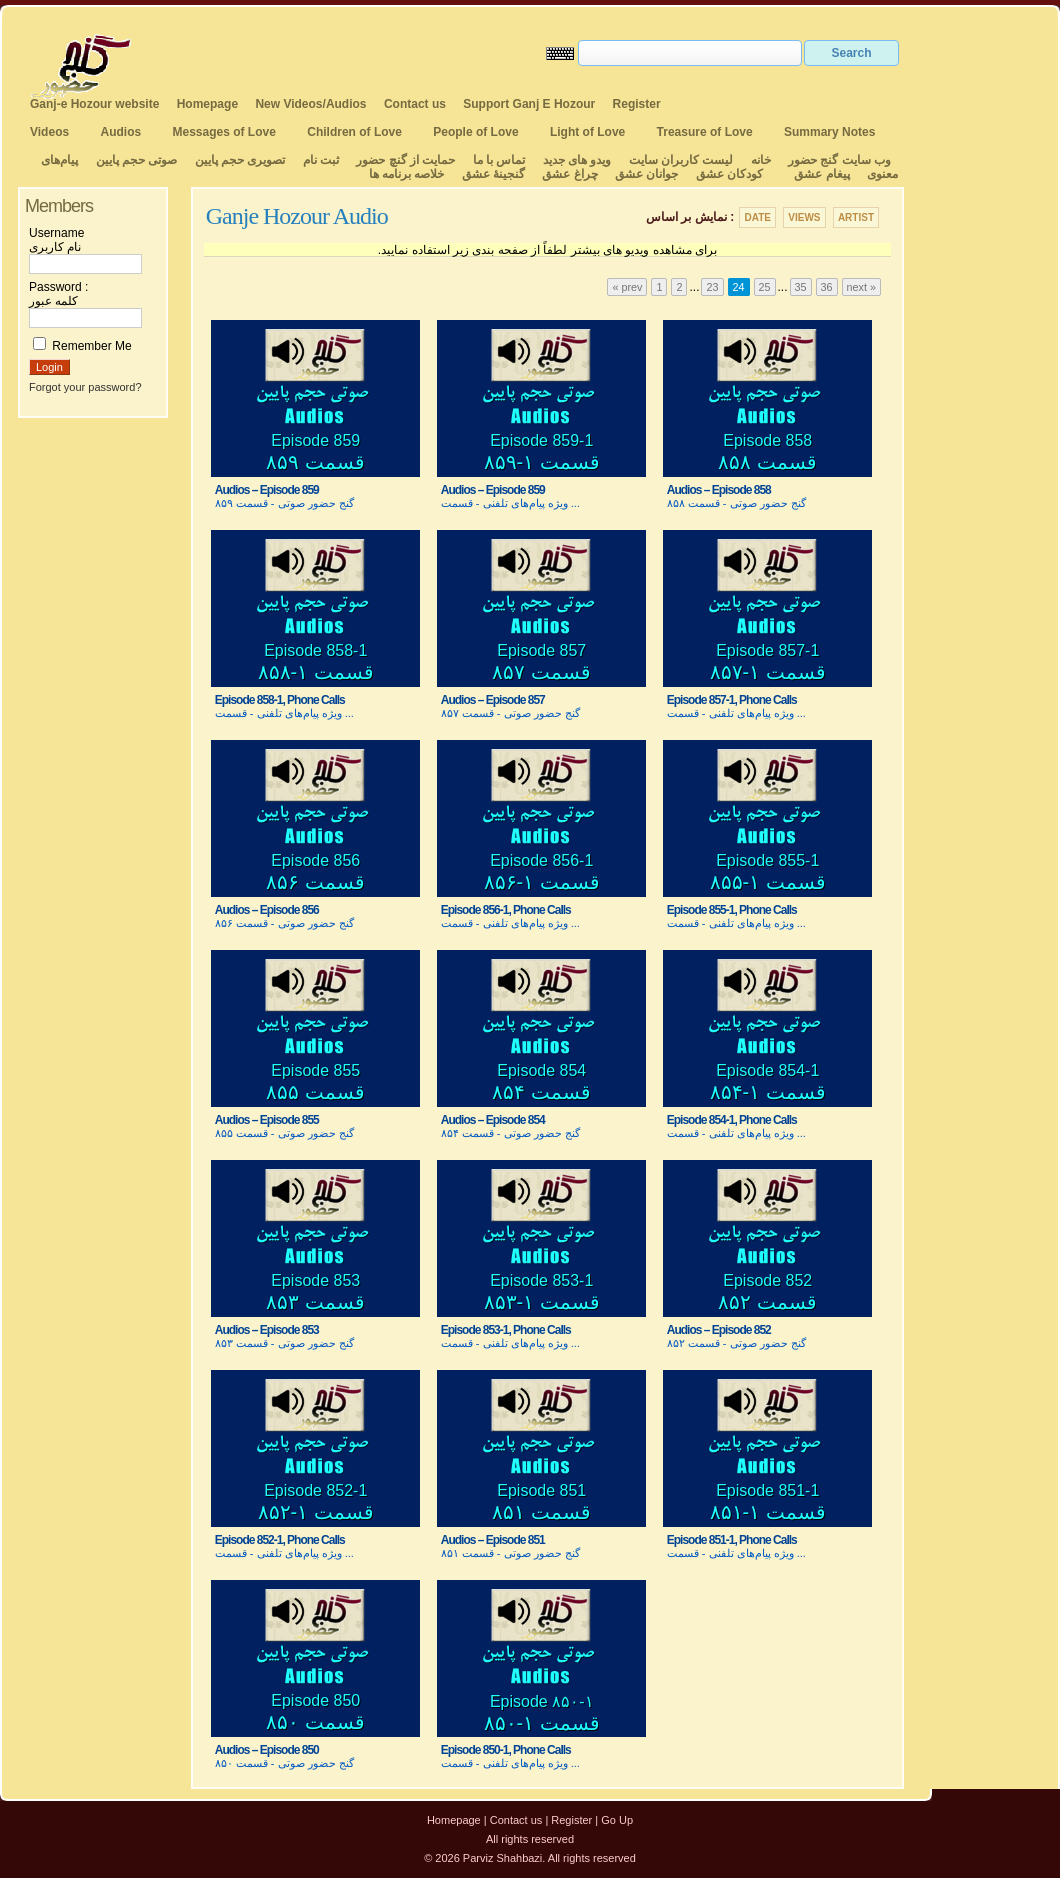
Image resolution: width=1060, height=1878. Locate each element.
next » (861, 287)
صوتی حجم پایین (134, 160)
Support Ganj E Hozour (529, 104)
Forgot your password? (85, 387)
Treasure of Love (705, 132)
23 (712, 287)
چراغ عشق (569, 174)
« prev (627, 287)
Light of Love (587, 132)
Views (804, 217)
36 (827, 287)
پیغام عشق (821, 174)
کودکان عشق (729, 174)
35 (801, 287)
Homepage (207, 104)
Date (757, 217)
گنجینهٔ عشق (493, 174)
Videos (49, 132)
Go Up (617, 1820)
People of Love (475, 132)
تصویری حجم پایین (238, 160)
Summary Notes (829, 132)
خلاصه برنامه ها (407, 174)
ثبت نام (321, 160)
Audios (120, 132)
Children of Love (354, 132)
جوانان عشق (646, 174)
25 (765, 287)
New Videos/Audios (310, 104)
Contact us (415, 104)
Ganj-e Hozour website (94, 104)
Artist (856, 217)
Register (637, 104)
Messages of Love (224, 132)
